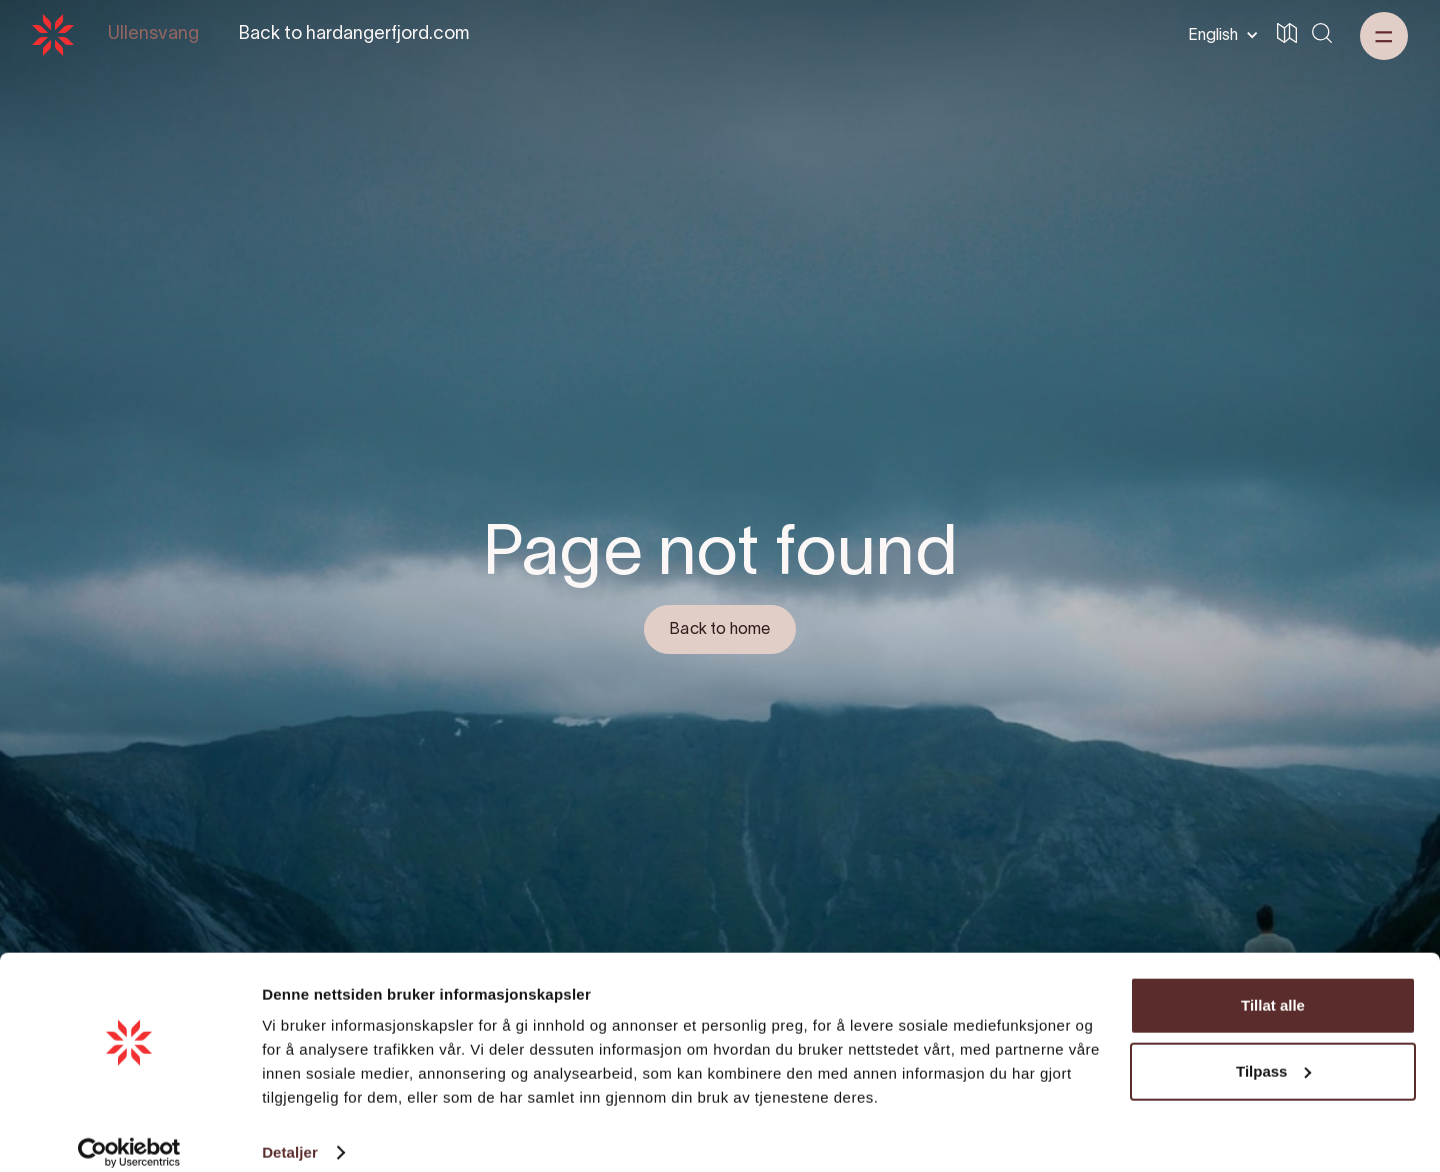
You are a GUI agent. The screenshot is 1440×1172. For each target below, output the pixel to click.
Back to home (719, 630)
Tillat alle (1273, 985)
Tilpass (1273, 1050)
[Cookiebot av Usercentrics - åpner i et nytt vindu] (129, 1133)
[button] (1219, 35)
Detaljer (290, 1132)
